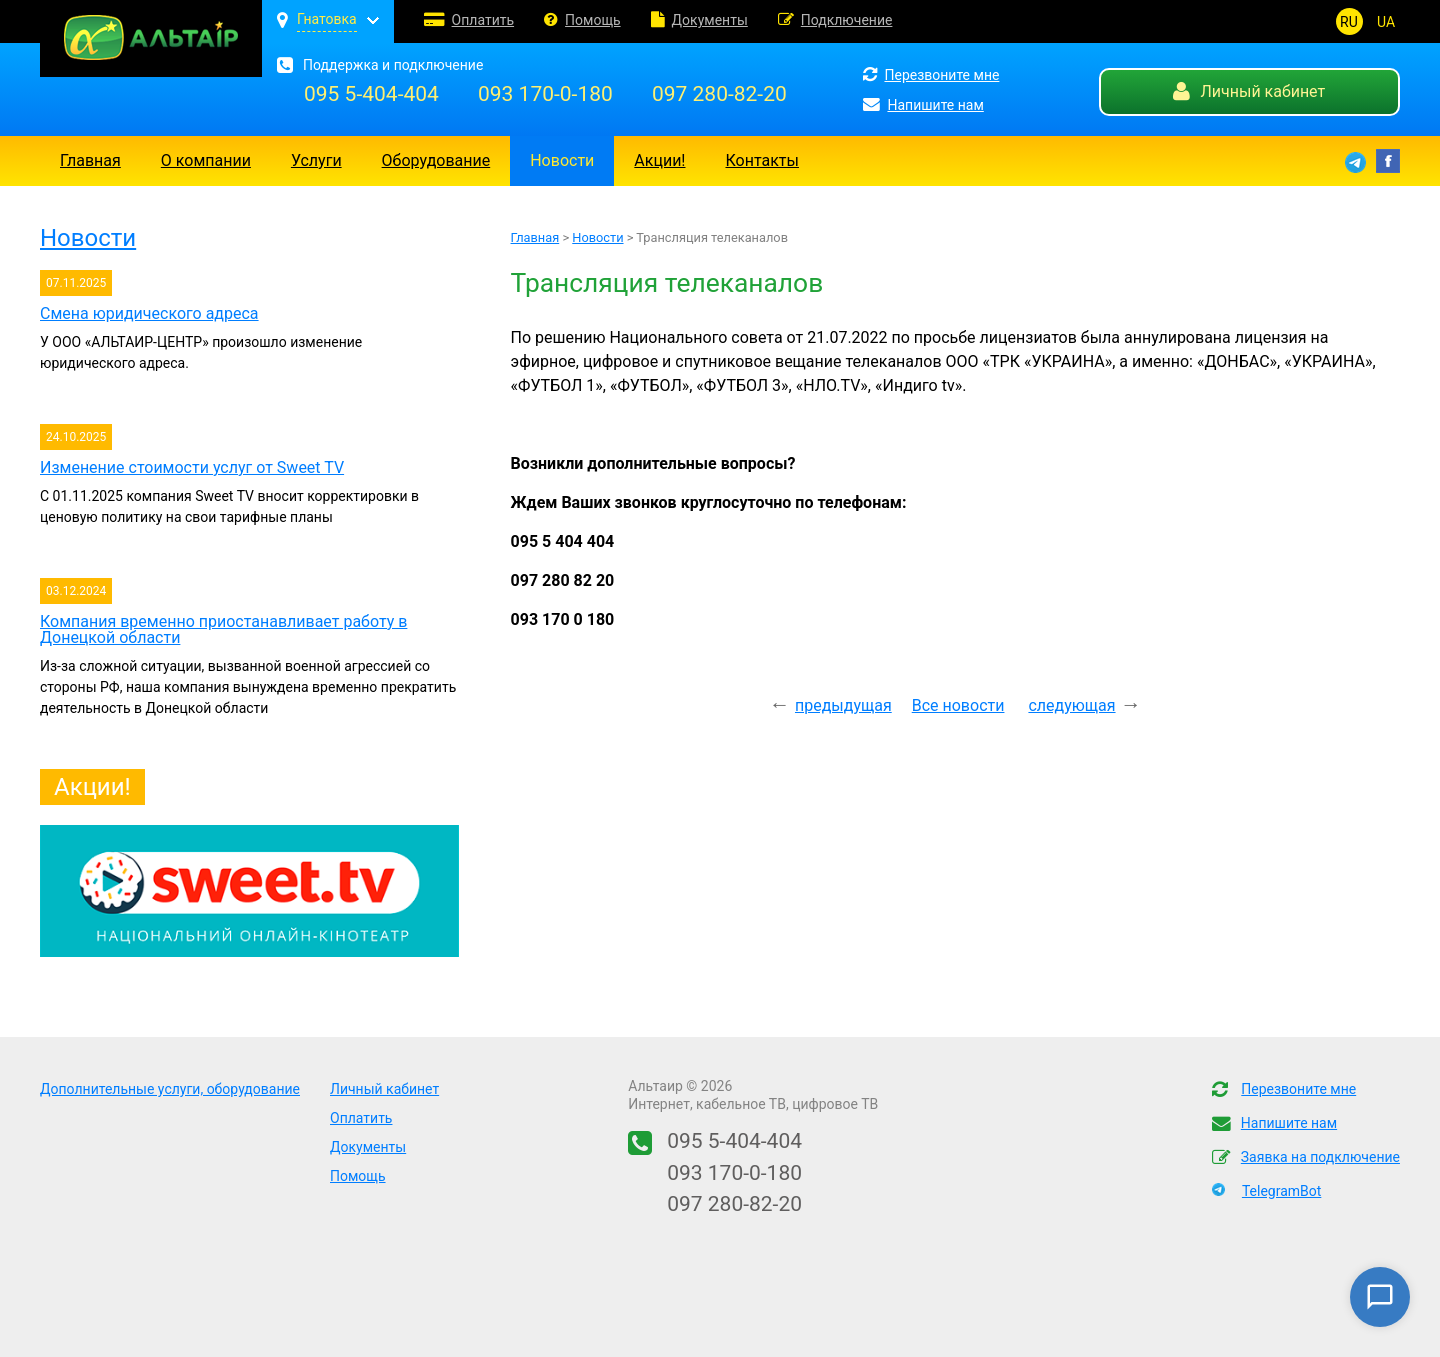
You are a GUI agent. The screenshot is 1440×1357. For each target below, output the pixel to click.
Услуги (316, 160)
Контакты (762, 160)
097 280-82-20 (719, 94)
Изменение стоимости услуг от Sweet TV (192, 467)
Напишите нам (923, 105)
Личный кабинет (1249, 91)
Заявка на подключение (1320, 1157)
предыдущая (843, 705)
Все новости (958, 705)
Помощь (593, 20)
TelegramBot (1281, 1191)
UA (1386, 22)
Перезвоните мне (931, 75)
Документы (710, 20)
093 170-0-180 (545, 94)
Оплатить (483, 20)
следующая (1071, 705)
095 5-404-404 (371, 94)
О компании (206, 160)
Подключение (847, 20)
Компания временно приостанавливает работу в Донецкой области (223, 629)
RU (1349, 22)
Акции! (659, 160)
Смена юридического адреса (149, 313)
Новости (562, 160)
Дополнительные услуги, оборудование (170, 1089)
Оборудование (436, 160)
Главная (90, 160)
